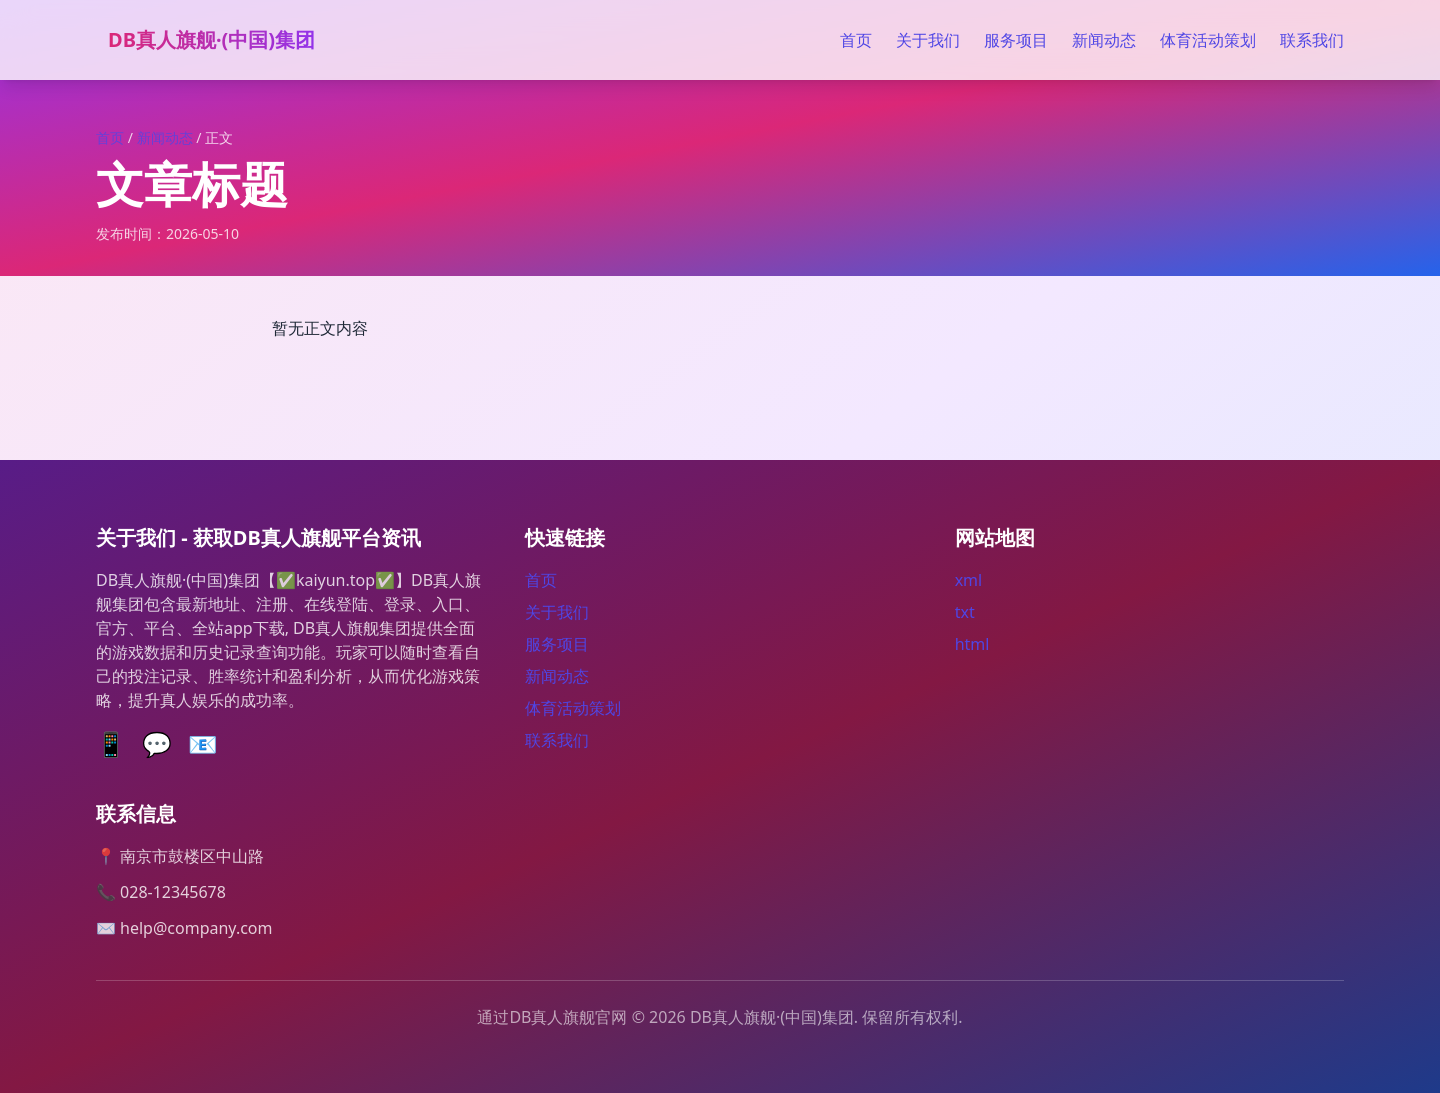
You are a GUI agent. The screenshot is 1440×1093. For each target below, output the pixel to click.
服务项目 (1016, 40)
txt (965, 612)
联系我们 (1312, 40)
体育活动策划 (1208, 40)
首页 (856, 40)
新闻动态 (1104, 40)
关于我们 (928, 40)
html (972, 644)
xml (969, 580)
